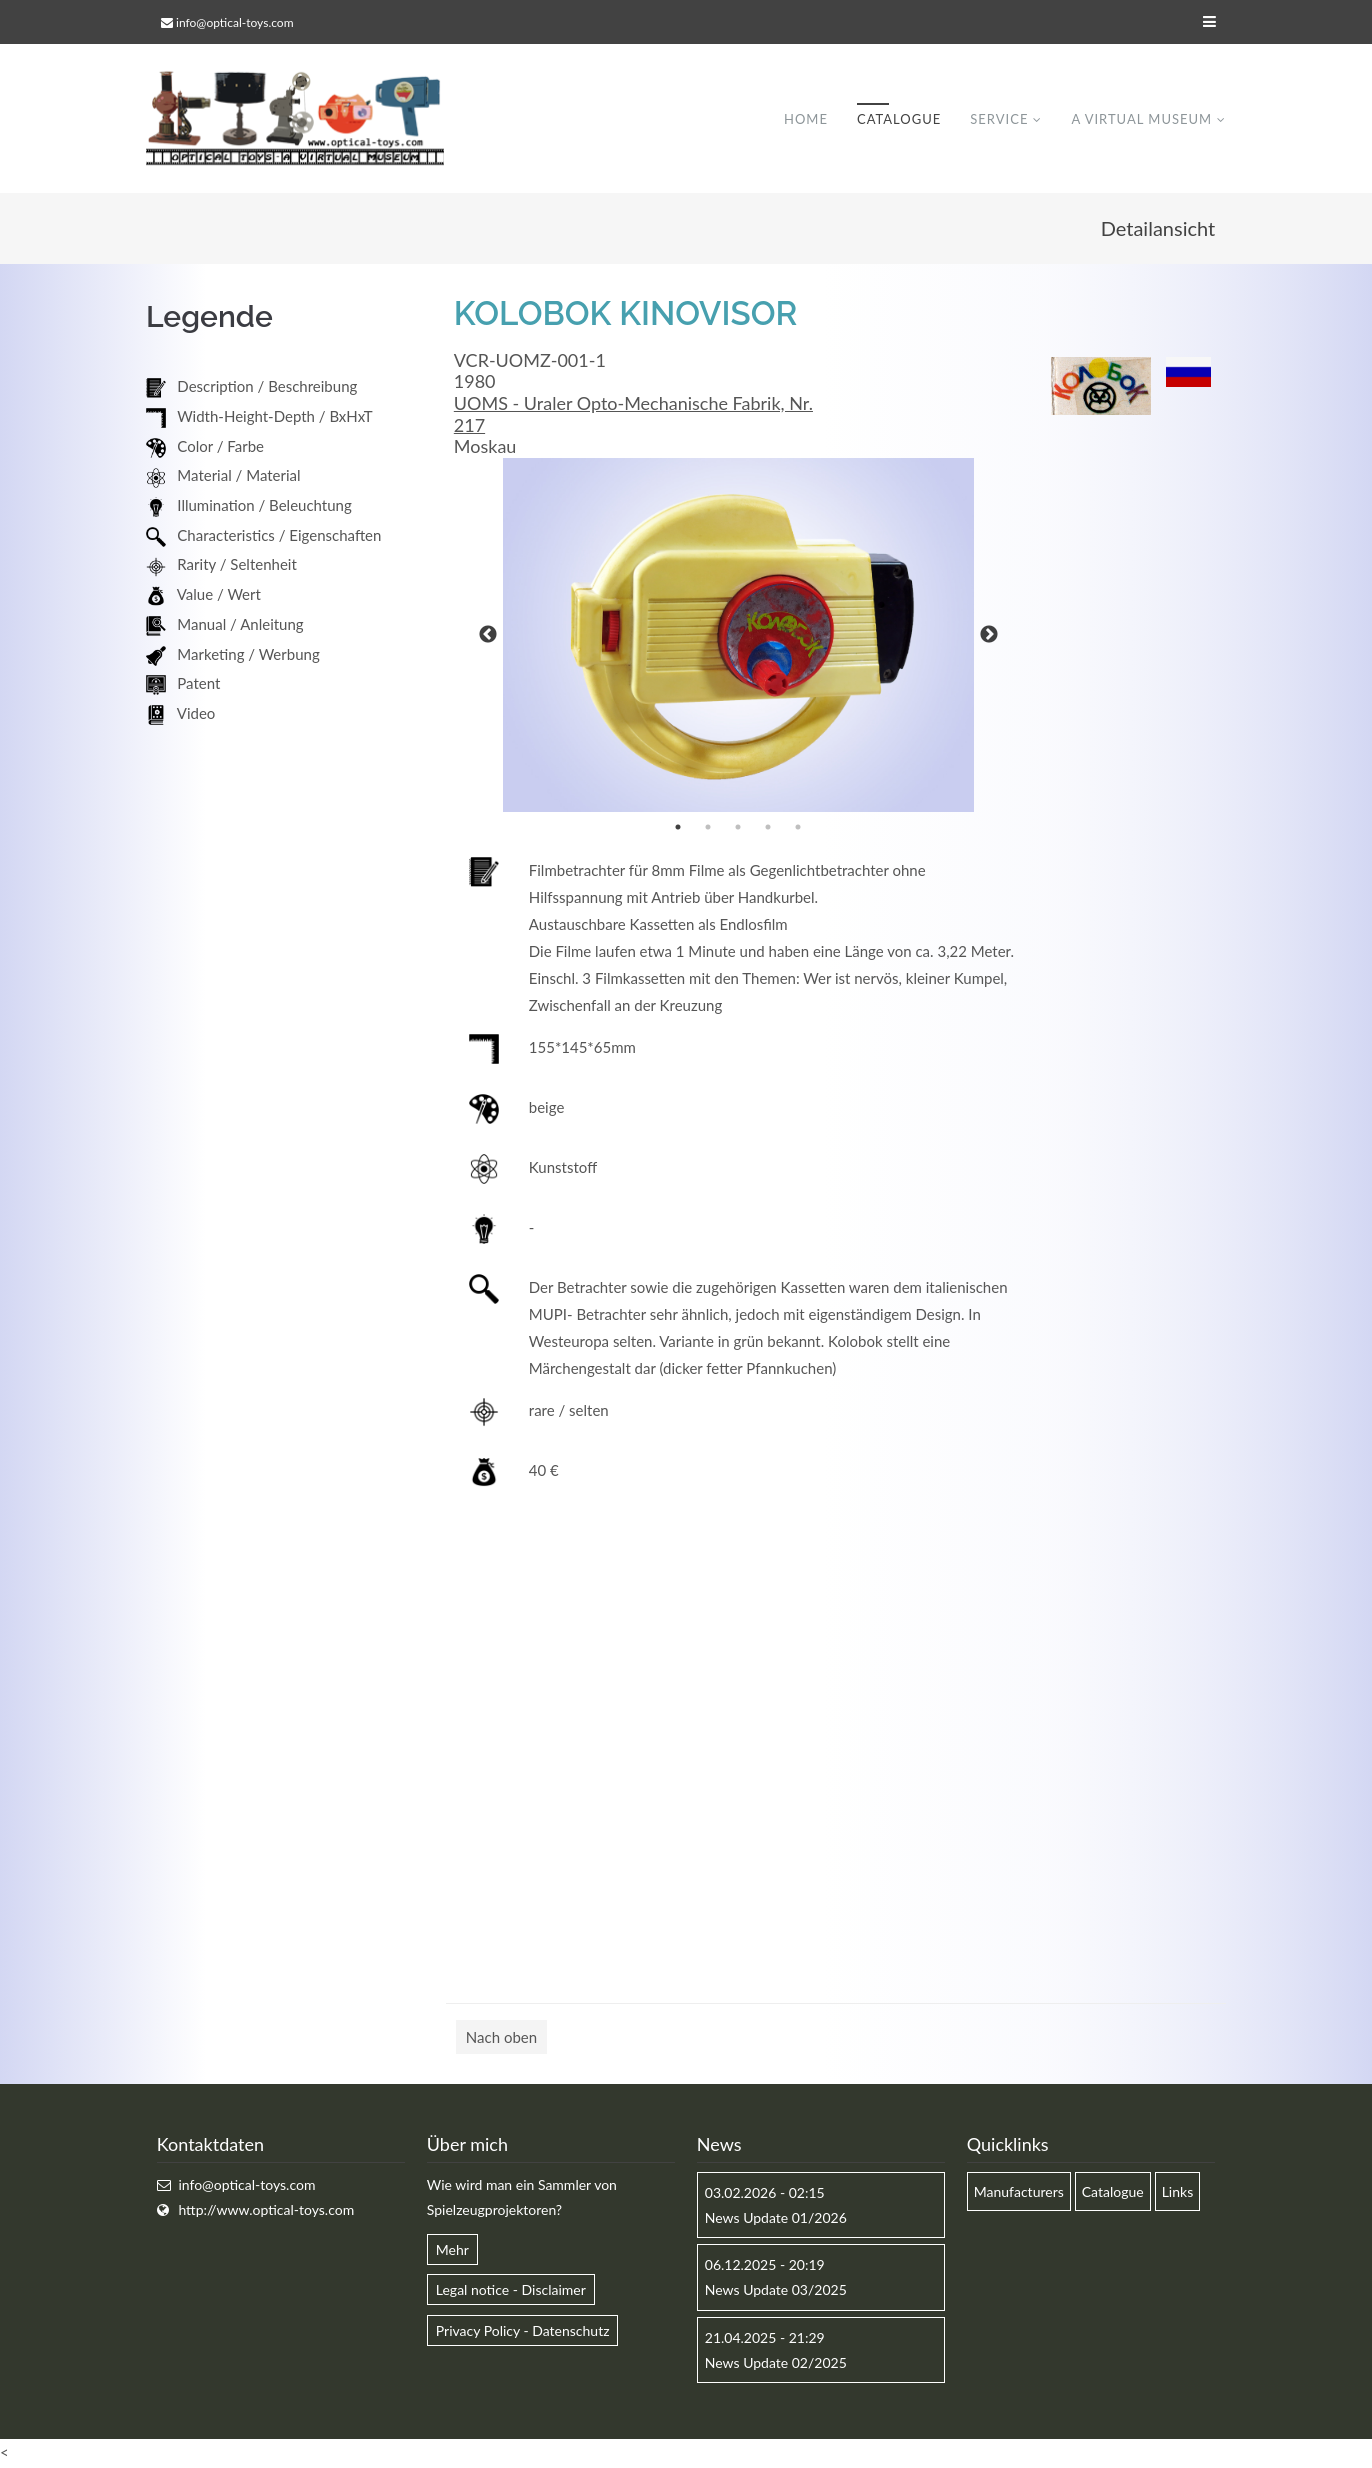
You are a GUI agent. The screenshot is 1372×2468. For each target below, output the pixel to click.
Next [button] (989, 636)
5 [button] (798, 828)
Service (999, 119)
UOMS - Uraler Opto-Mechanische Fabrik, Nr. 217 (633, 415)
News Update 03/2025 (776, 2290)
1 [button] (678, 828)
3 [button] (738, 828)
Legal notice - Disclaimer (511, 2290)
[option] (739, 636)
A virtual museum (1141, 119)
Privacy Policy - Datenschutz (523, 2331)
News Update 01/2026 (776, 2218)
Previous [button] (488, 636)
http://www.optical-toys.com (266, 2210)
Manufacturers (1019, 2192)
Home (806, 119)
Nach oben (501, 2038)
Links (1178, 2192)
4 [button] (768, 828)
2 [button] (708, 828)
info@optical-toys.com (234, 22)
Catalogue (899, 119)
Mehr (452, 2250)
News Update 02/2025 (776, 2363)
